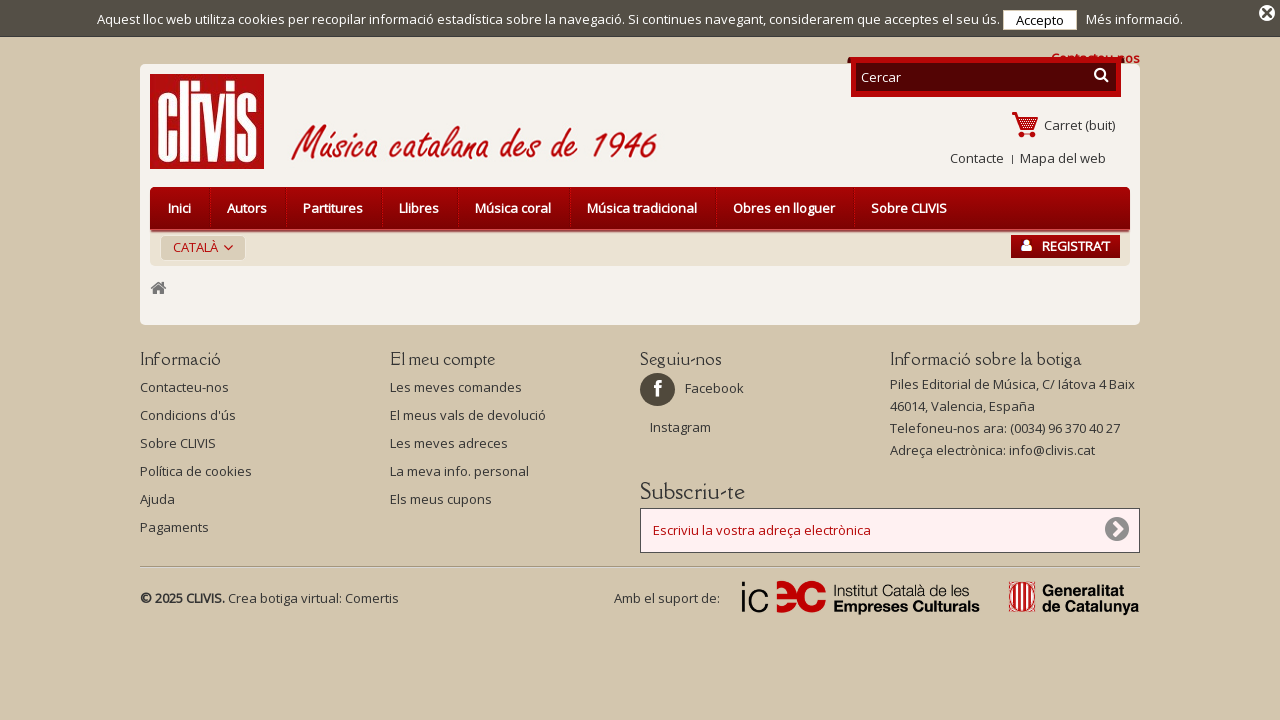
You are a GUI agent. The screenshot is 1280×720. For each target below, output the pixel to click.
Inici (179, 204)
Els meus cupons (441, 495)
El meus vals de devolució (468, 411)
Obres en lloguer (784, 204)
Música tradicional (642, 204)
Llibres (419, 204)
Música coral (513, 204)
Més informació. (1134, 19)
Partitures (333, 204)
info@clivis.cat (1052, 446)
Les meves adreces (449, 439)
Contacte (977, 154)
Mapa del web (1063, 154)
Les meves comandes (456, 383)
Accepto (1040, 20)
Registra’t (1065, 242)
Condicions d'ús (188, 411)
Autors (247, 204)
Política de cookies (196, 467)
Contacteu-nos (184, 383)
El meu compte (442, 355)
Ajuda (157, 495)
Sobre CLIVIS (909, 204)
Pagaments (174, 523)
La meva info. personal (459, 467)
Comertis (372, 594)
